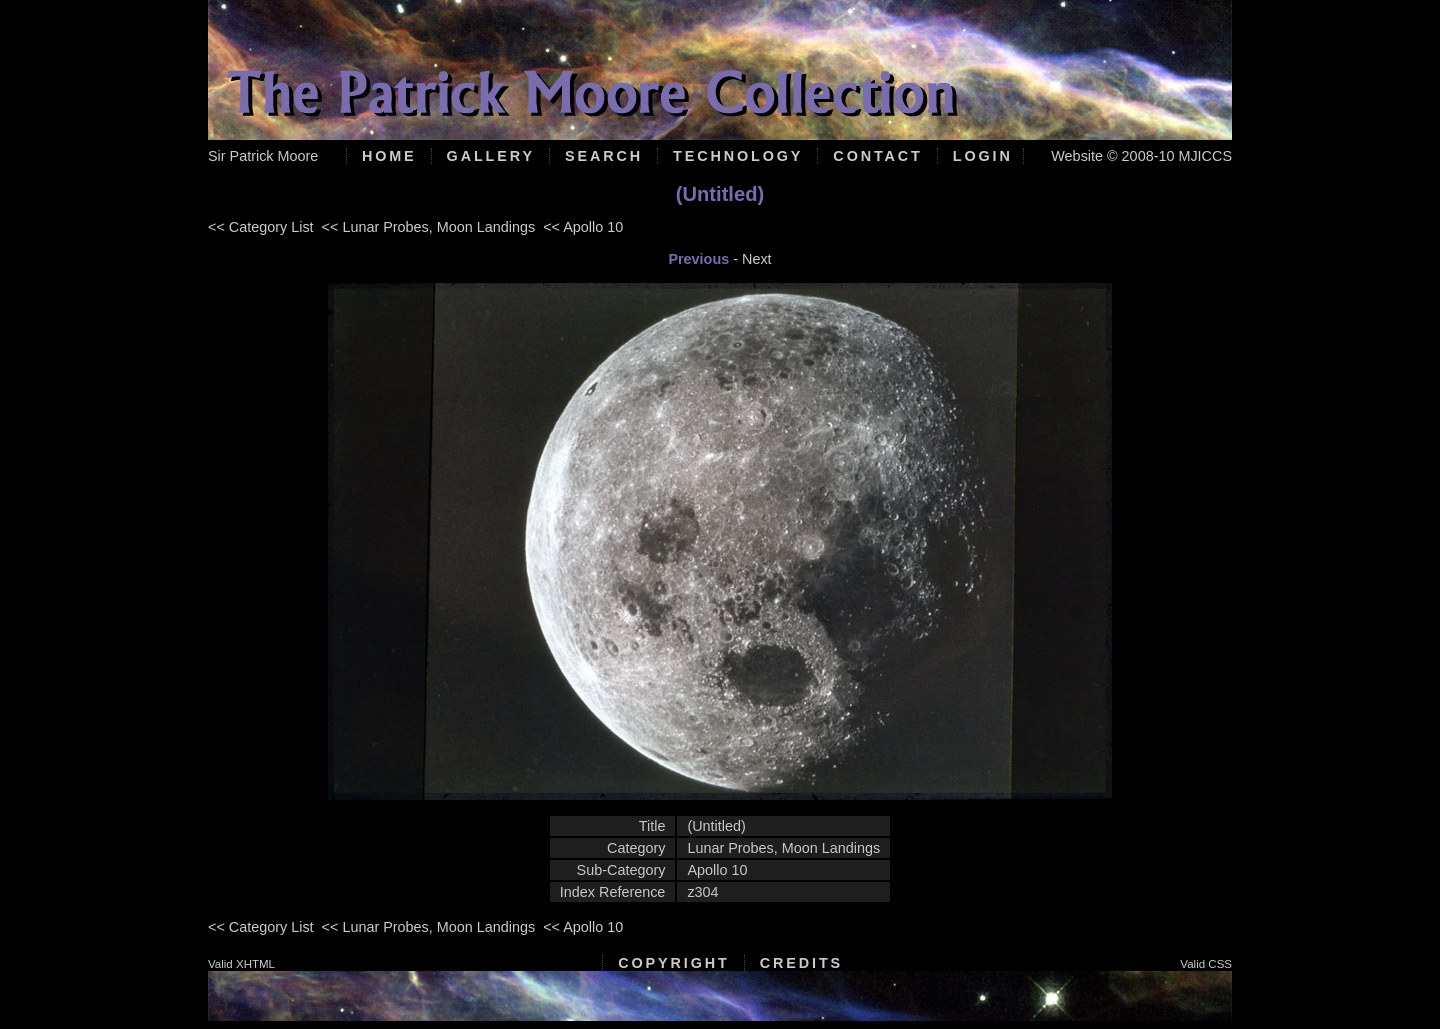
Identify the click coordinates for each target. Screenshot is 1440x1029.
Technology (738, 156)
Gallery (491, 156)
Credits (801, 963)
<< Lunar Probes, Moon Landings (429, 227)
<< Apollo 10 (583, 227)
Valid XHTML (241, 964)
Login (983, 156)
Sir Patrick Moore (263, 156)
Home (389, 156)
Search (604, 156)
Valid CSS (1206, 964)
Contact (877, 156)
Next (757, 259)
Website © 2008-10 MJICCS (1141, 156)
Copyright (673, 963)
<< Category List (261, 227)
